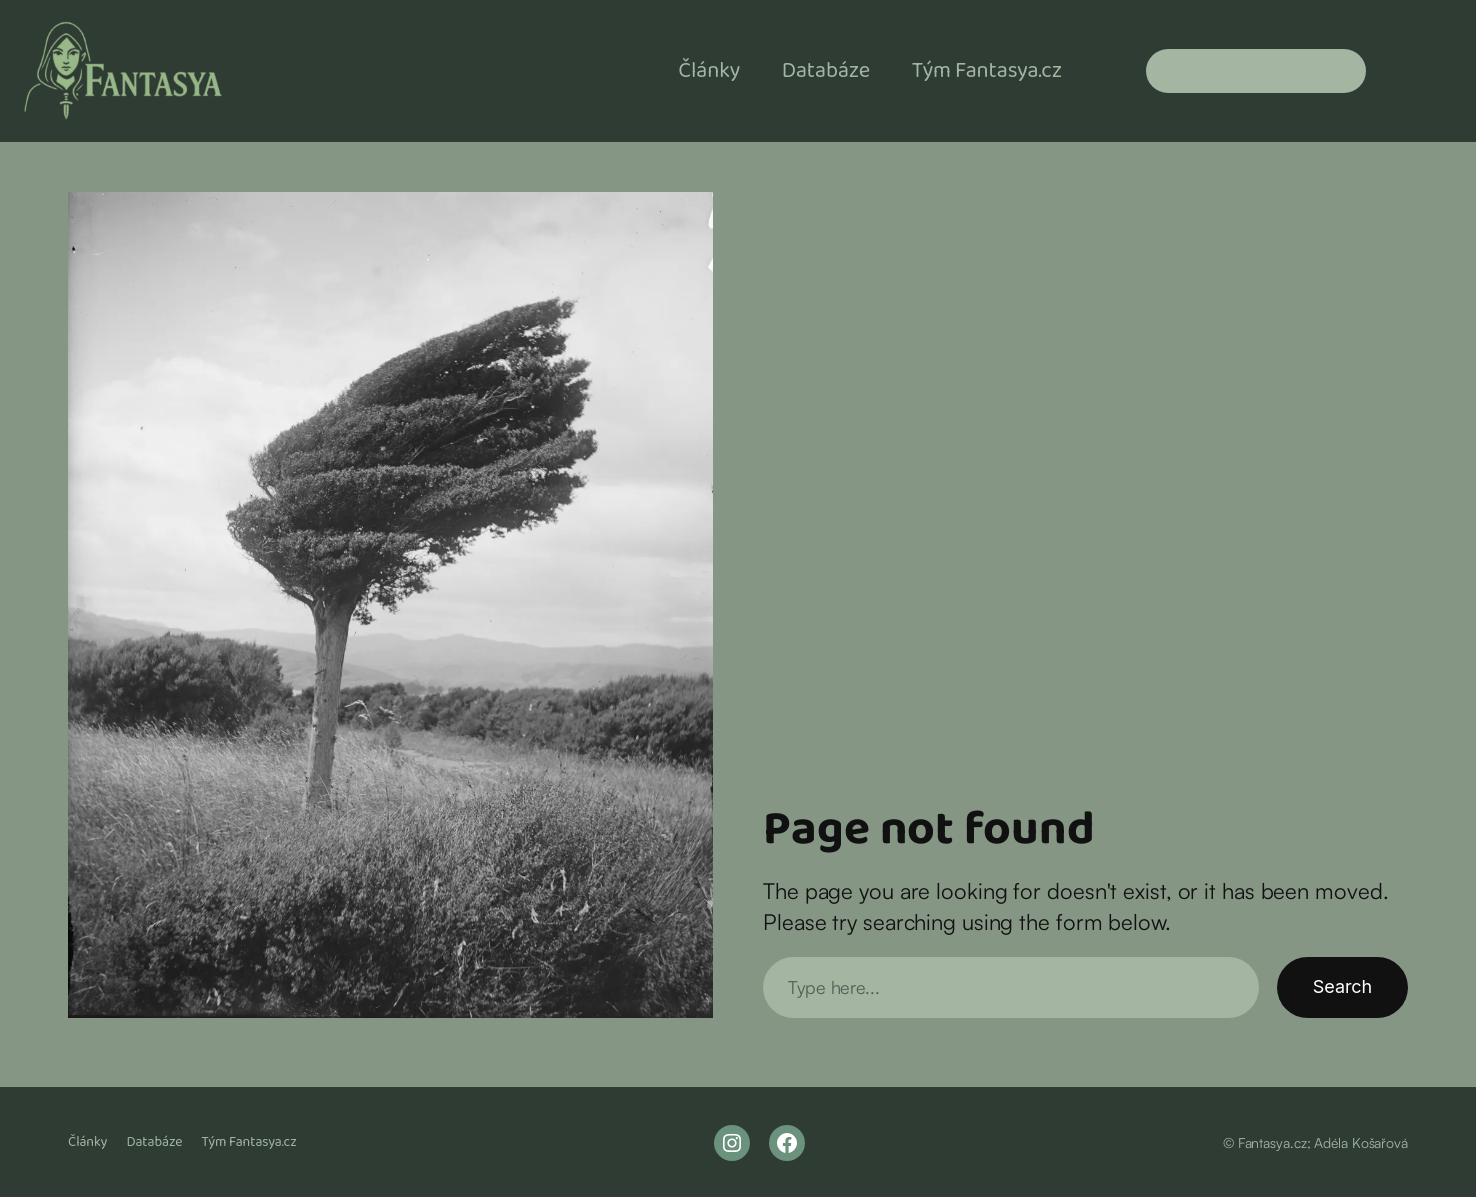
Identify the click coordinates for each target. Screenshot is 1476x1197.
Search (1342, 986)
